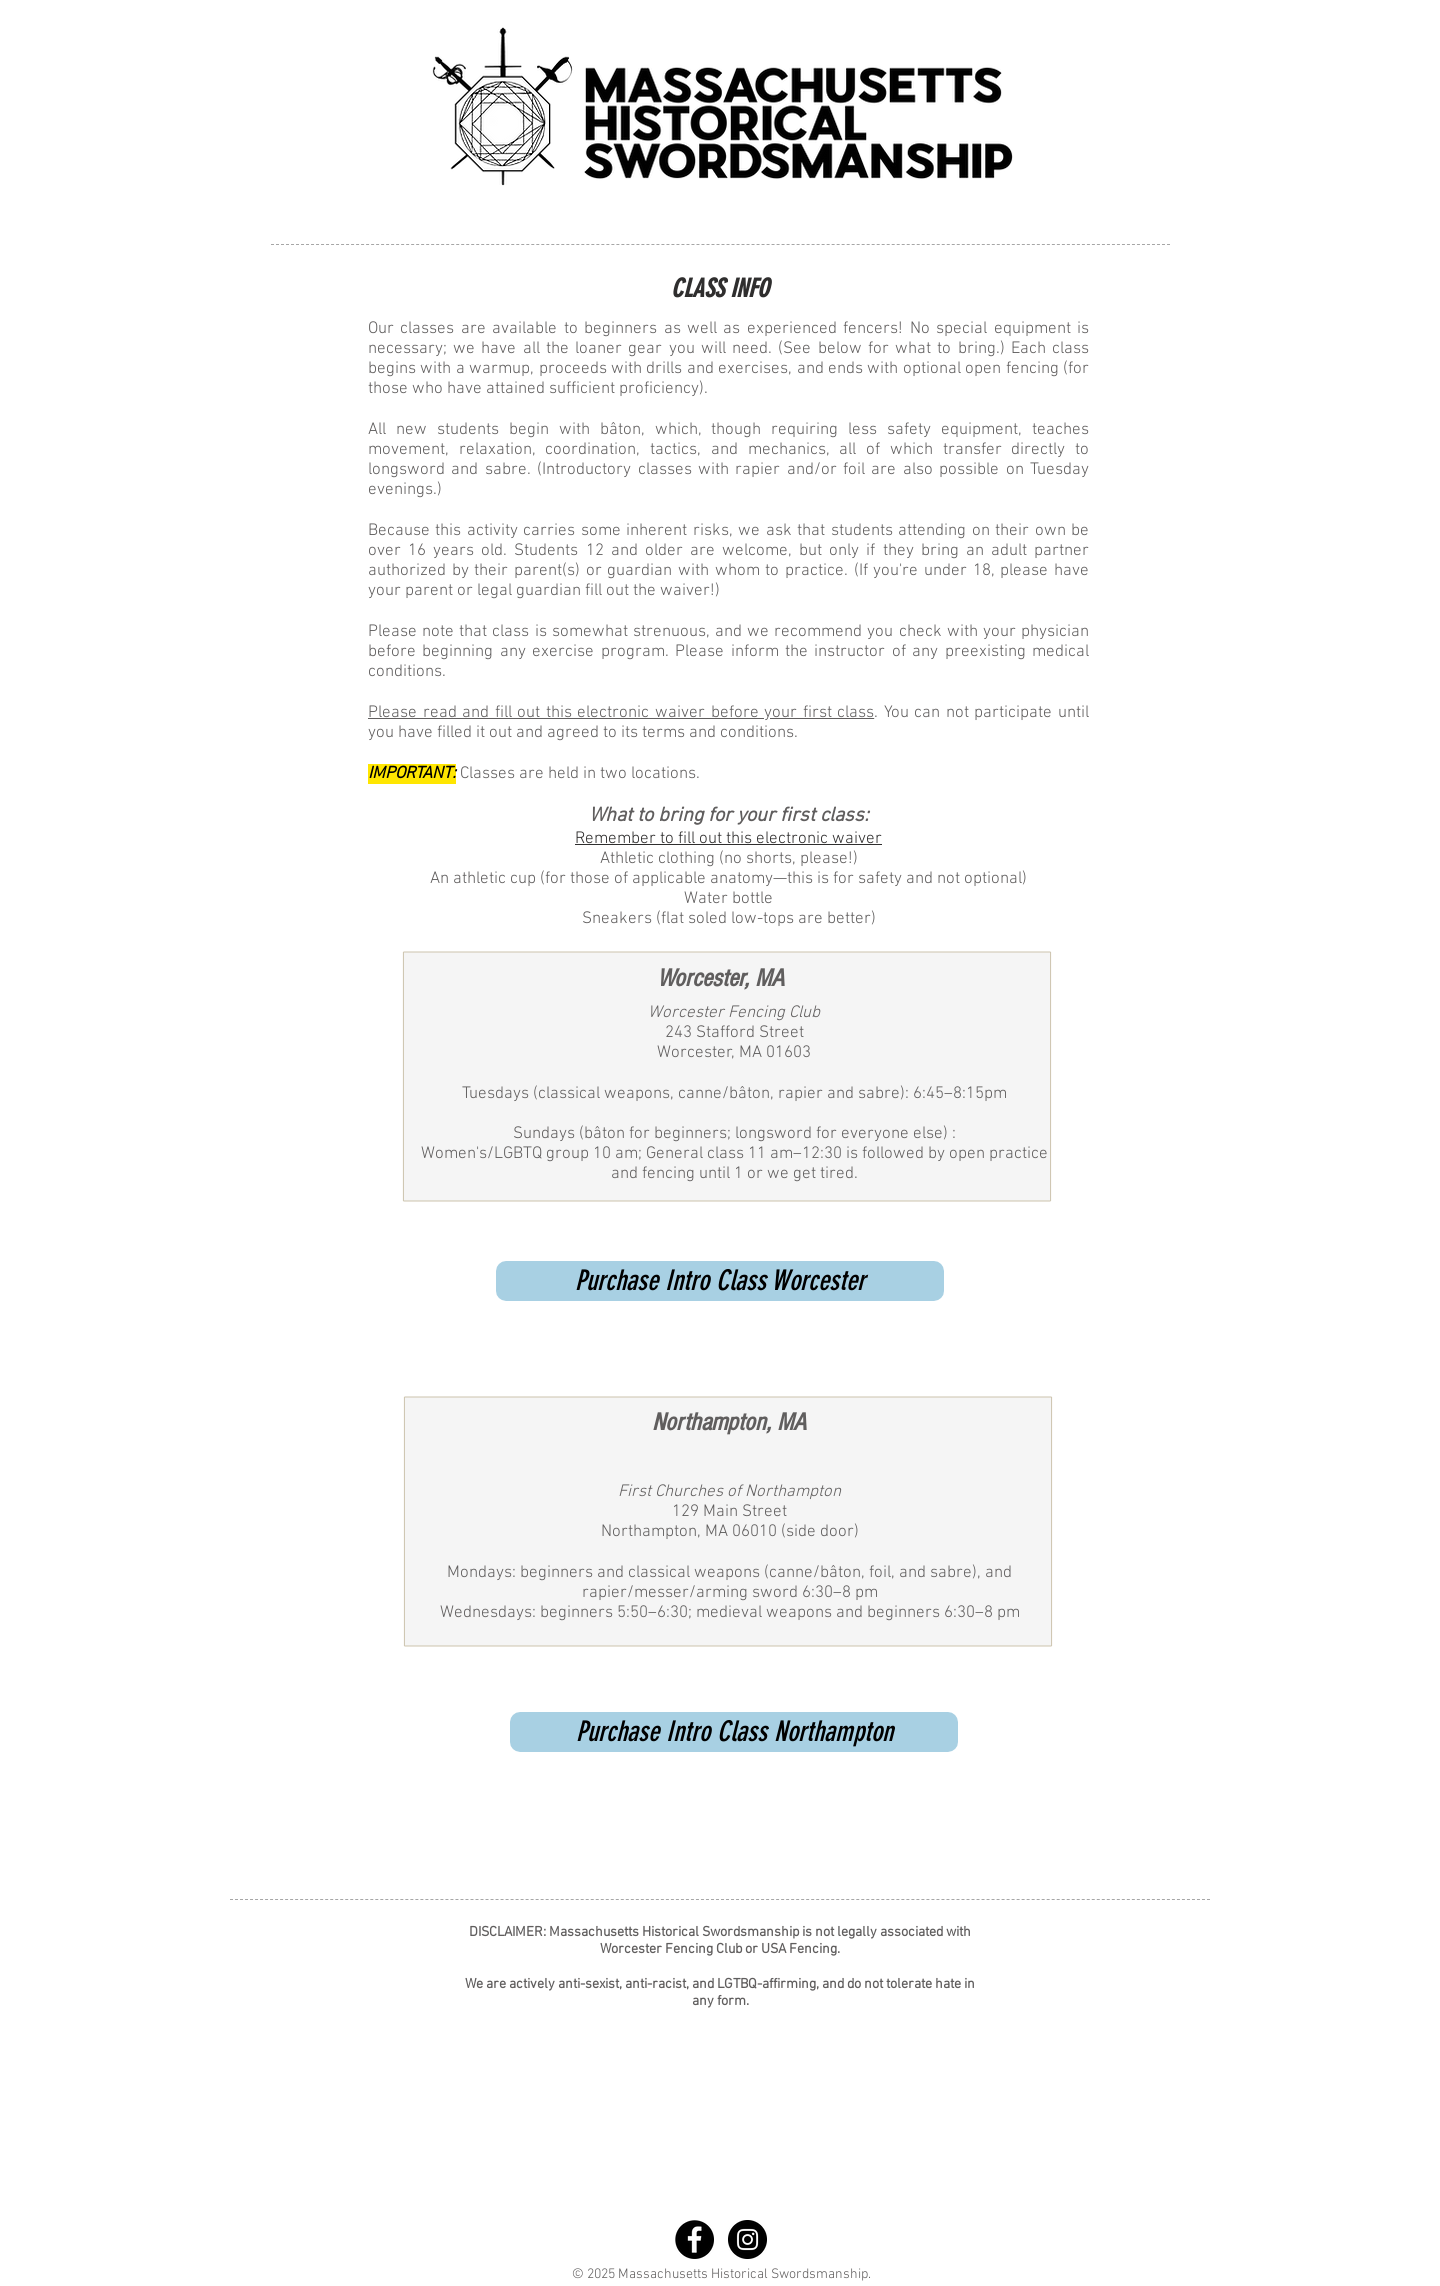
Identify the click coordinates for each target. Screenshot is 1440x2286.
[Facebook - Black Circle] (694, 2239)
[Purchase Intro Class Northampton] (734, 1732)
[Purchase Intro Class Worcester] (720, 1281)
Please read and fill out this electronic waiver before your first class (621, 713)
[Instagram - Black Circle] (747, 2239)
